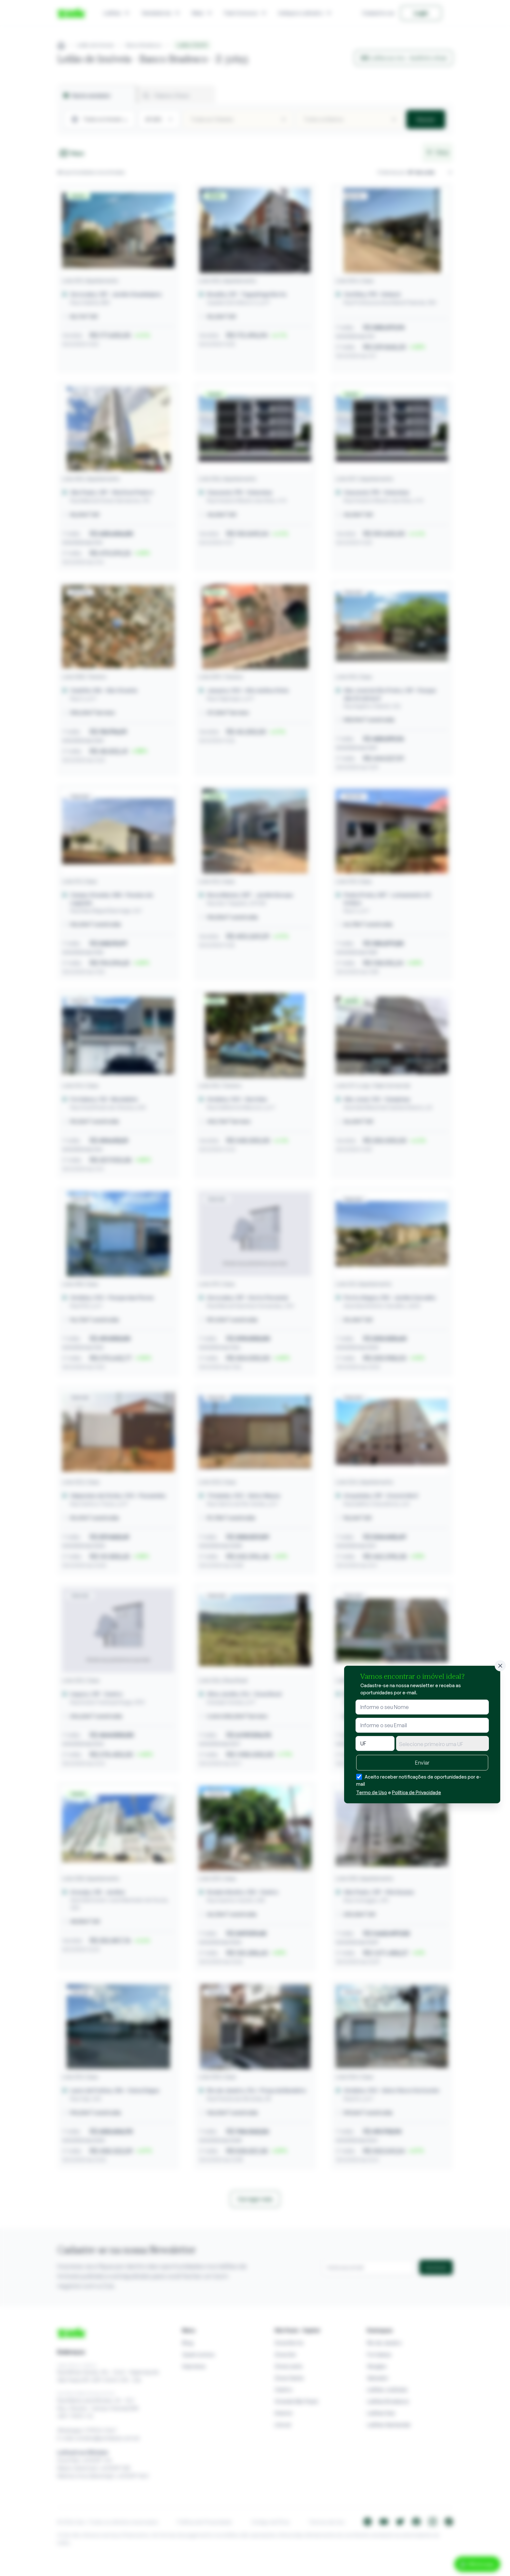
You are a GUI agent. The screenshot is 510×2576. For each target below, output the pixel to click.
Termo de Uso (371, 1792)
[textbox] (442, 1744)
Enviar (422, 1762)
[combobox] (442, 1743)
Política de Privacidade (416, 1792)
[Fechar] (500, 1665)
